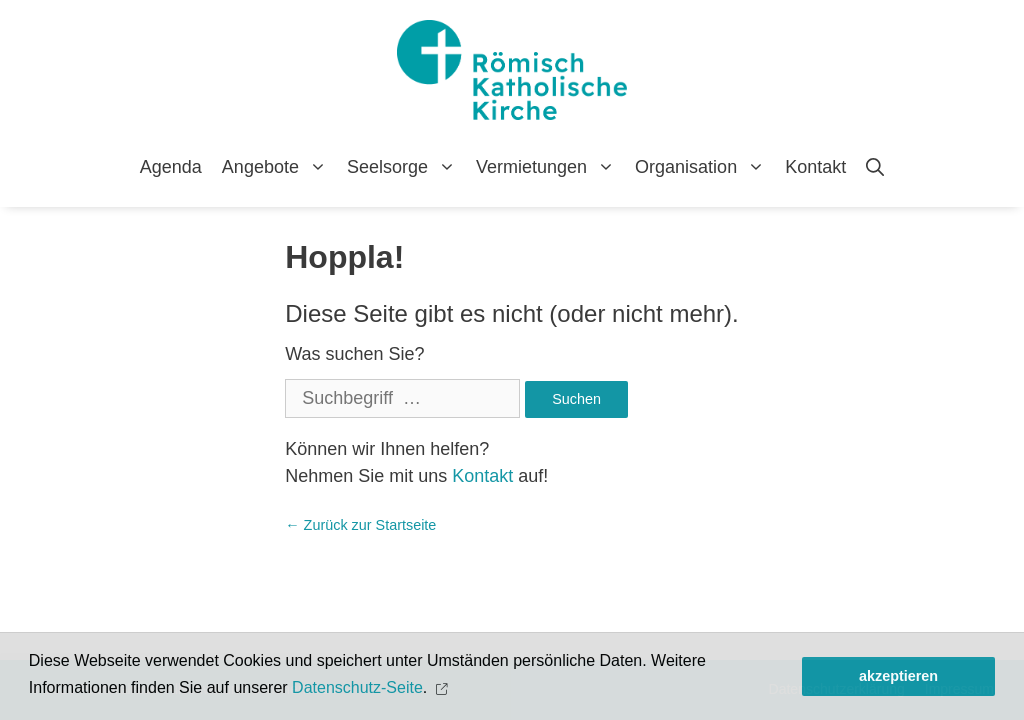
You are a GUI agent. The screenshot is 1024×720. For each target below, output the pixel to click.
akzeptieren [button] (898, 676)
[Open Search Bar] (875, 167)
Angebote (279, 167)
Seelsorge (406, 167)
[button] (444, 688)
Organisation (705, 167)
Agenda (171, 167)
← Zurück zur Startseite (360, 525)
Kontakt (815, 167)
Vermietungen (550, 167)
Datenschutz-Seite (357, 687)
